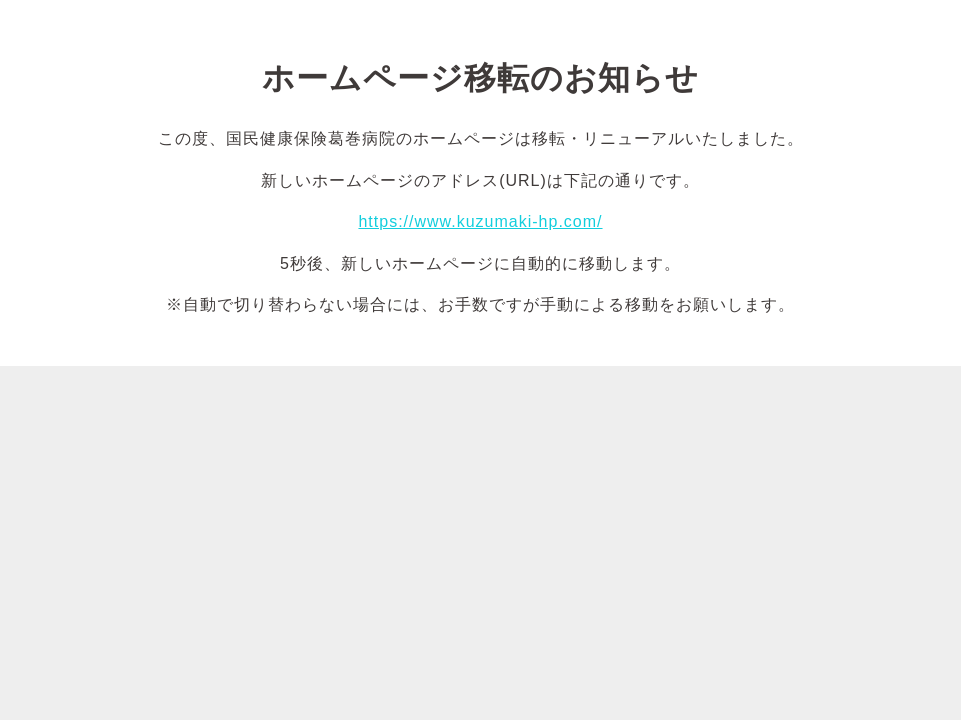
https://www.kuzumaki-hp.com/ (480, 221)
